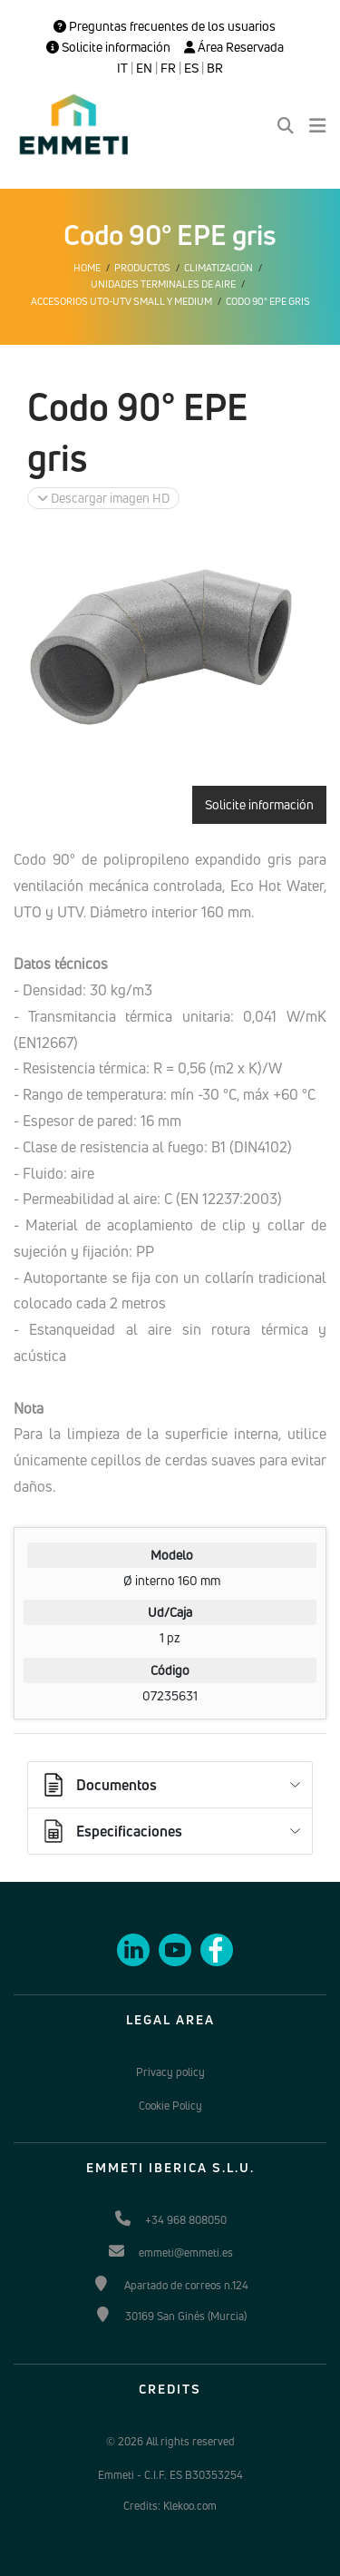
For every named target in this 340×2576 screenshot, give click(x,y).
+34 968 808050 (186, 2220)
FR (168, 68)
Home (87, 267)
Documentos (98, 1784)
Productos (142, 267)
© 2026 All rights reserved (170, 2441)
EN (144, 68)
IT (122, 68)
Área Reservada (234, 47)
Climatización (218, 267)
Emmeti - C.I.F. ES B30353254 (170, 2475)
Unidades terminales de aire (163, 284)
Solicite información (108, 47)
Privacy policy (170, 2072)
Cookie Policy (170, 2105)
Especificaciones (111, 1831)
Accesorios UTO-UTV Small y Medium (121, 301)
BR (215, 68)
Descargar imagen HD (103, 497)
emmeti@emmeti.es (186, 2252)
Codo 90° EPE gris (268, 301)
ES (191, 68)
